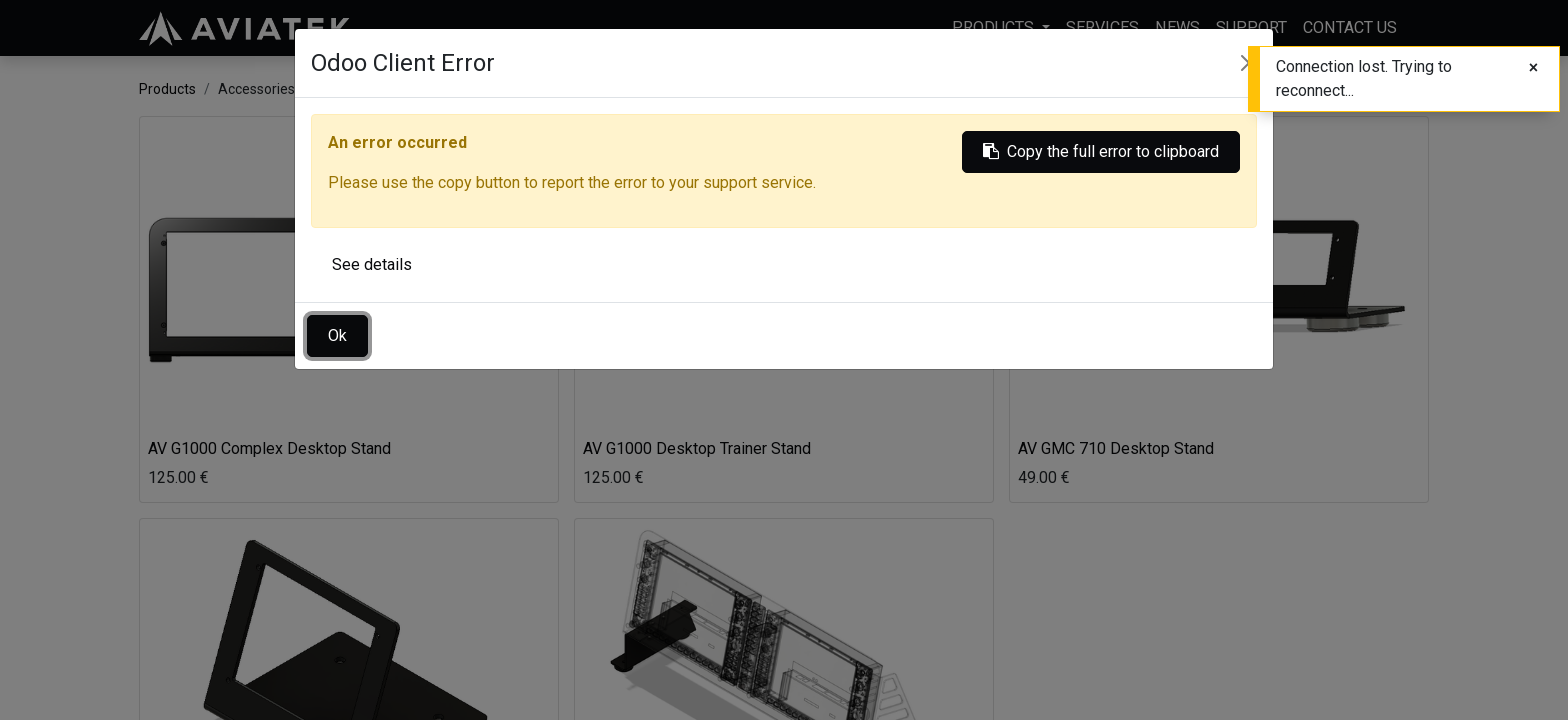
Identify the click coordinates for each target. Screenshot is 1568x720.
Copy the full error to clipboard (1101, 151)
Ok (337, 335)
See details (372, 264)
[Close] (1533, 68)
